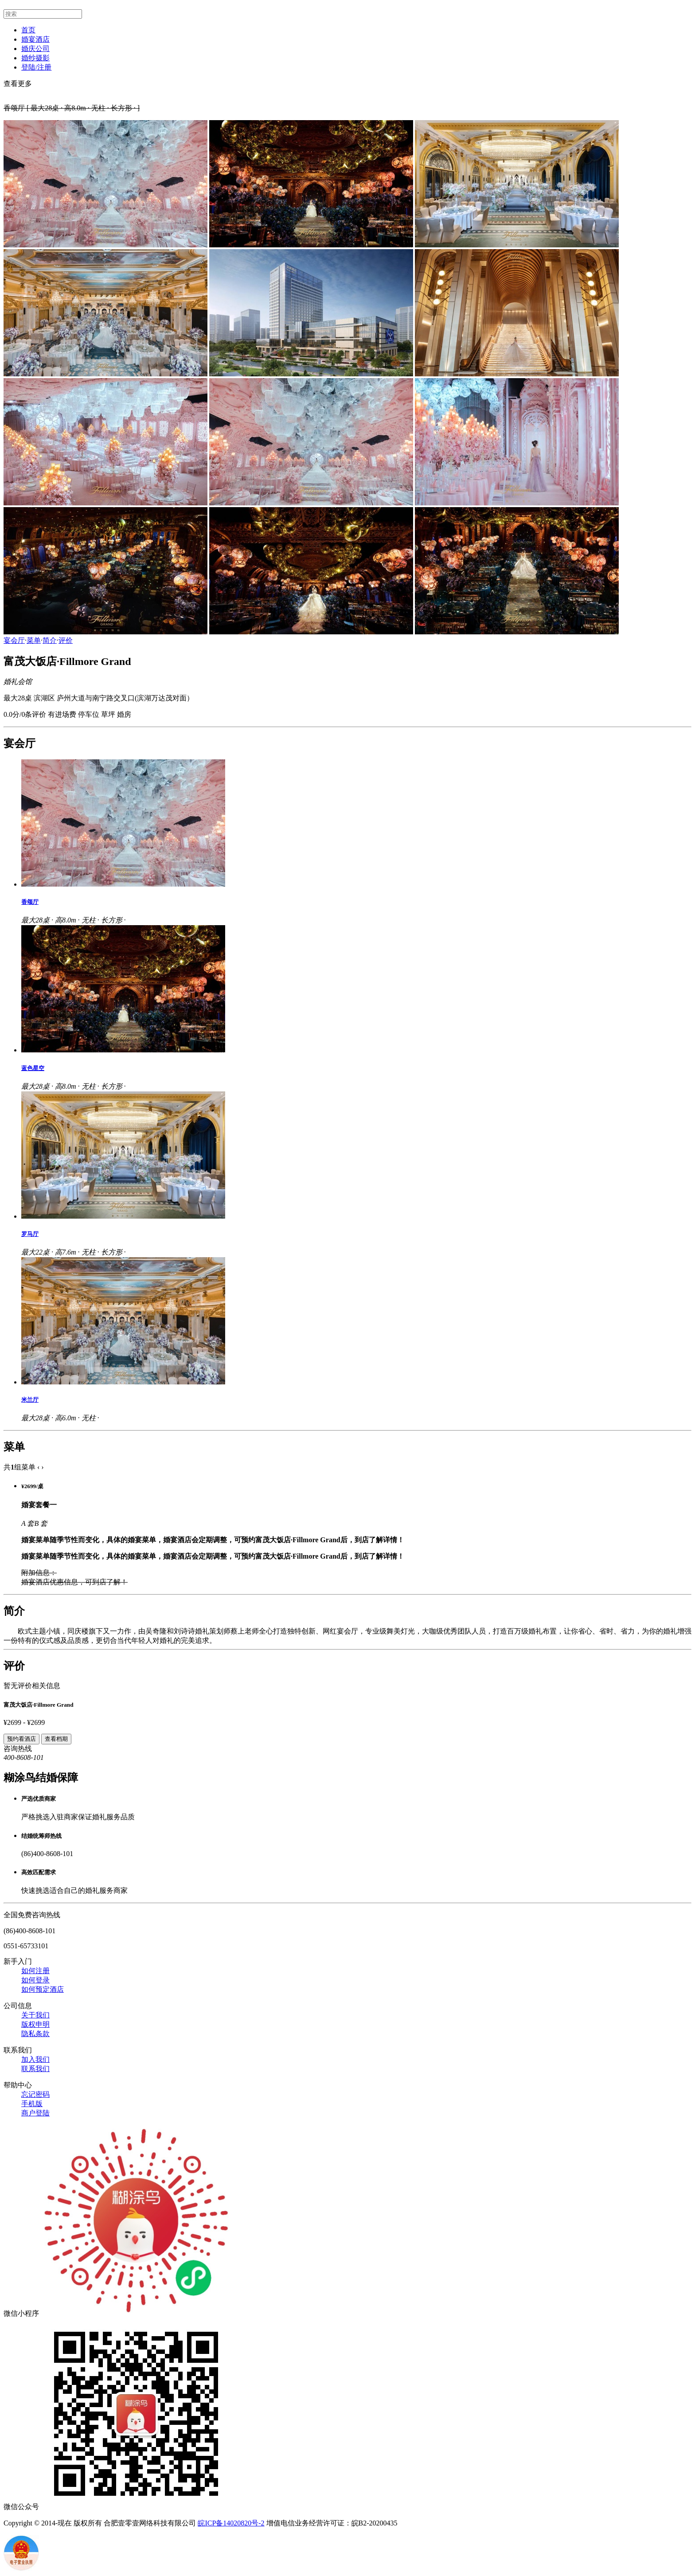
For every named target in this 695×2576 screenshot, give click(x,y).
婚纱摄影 (35, 58)
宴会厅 (14, 640)
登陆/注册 (36, 67)
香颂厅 (30, 902)
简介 (50, 640)
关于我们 (35, 2015)
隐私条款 (35, 2033)
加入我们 (35, 2059)
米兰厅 (30, 1399)
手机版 (32, 2103)
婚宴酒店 (35, 39)
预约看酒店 (21, 1739)
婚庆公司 (35, 48)
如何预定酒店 (42, 1989)
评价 (66, 640)
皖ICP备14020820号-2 (231, 2523)
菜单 (34, 640)
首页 (28, 30)
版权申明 (35, 2024)
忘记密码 (35, 2094)
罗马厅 (30, 1234)
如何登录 (35, 1980)
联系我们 (35, 2068)
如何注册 (35, 1970)
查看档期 (56, 1739)
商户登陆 (35, 2113)
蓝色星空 (32, 1068)
